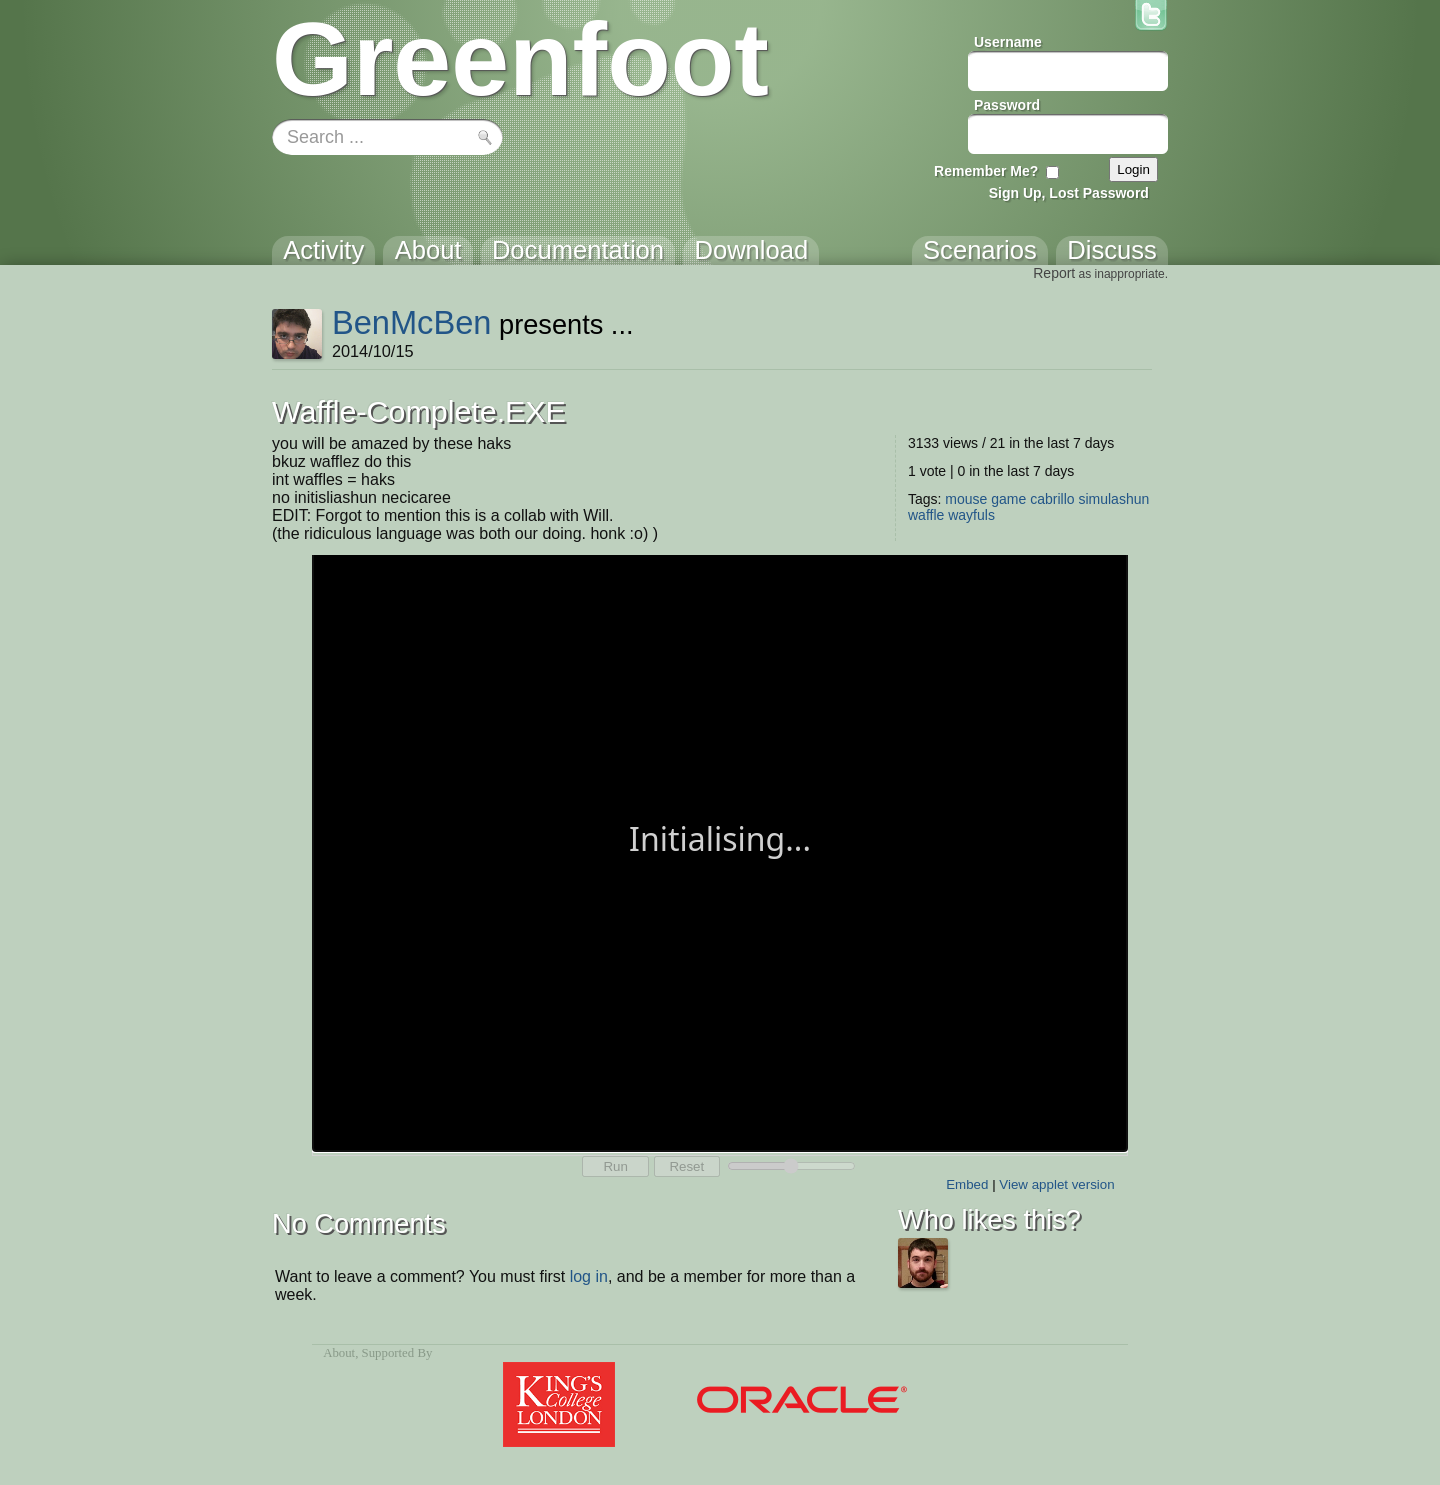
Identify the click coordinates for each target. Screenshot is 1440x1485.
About (339, 1353)
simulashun (1113, 499)
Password (1007, 105)
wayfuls (971, 515)
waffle (926, 515)
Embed (967, 1184)
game (1008, 499)
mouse (966, 499)
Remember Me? (986, 171)
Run (615, 1166)
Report (1054, 273)
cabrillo (1052, 499)
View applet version (1056, 1184)
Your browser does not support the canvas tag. (720, 851)
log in (589, 1276)
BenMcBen (412, 322)
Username (1008, 42)
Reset (686, 1166)
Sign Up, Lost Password (1069, 193)
